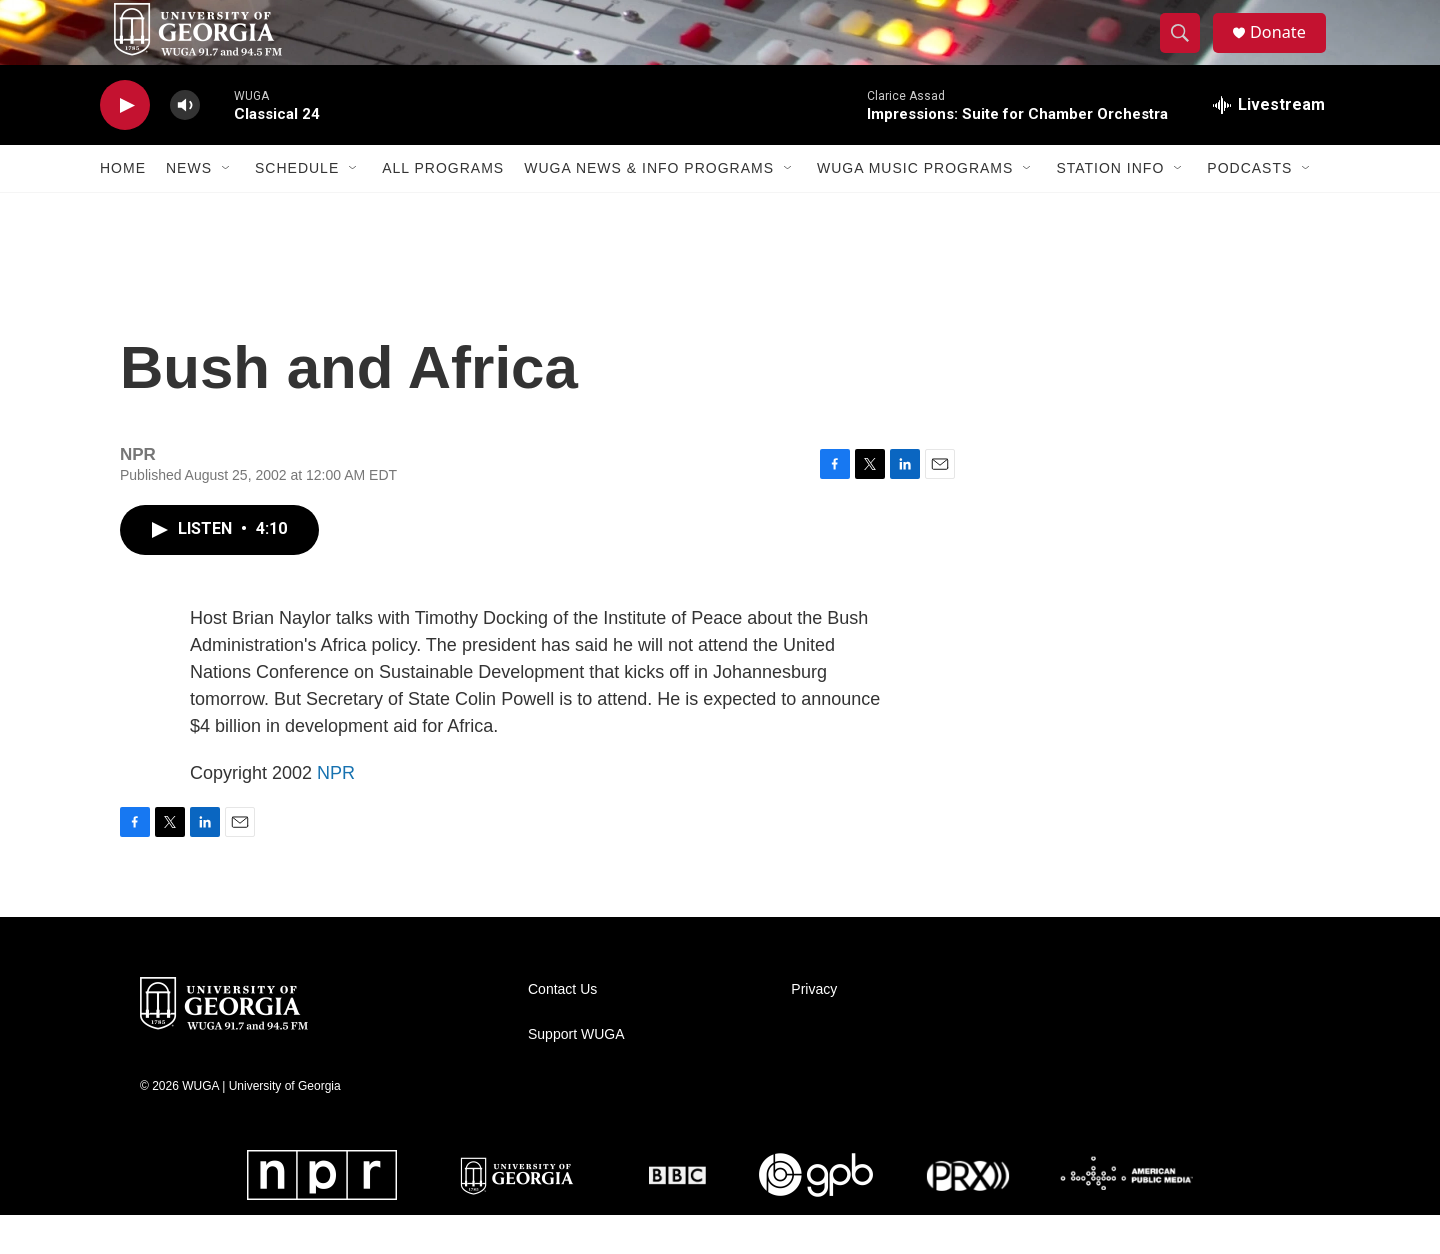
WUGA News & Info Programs (649, 208)
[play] (125, 145)
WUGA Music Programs (915, 208)
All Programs (443, 208)
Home (123, 208)
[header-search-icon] (1188, 53)
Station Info (1110, 208)
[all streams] (1269, 145)
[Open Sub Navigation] (227, 208)
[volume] (185, 145)
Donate (1289, 52)
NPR (336, 812)
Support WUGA (576, 1073)
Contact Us (562, 1028)
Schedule (297, 208)
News (189, 208)
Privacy (814, 1028)
